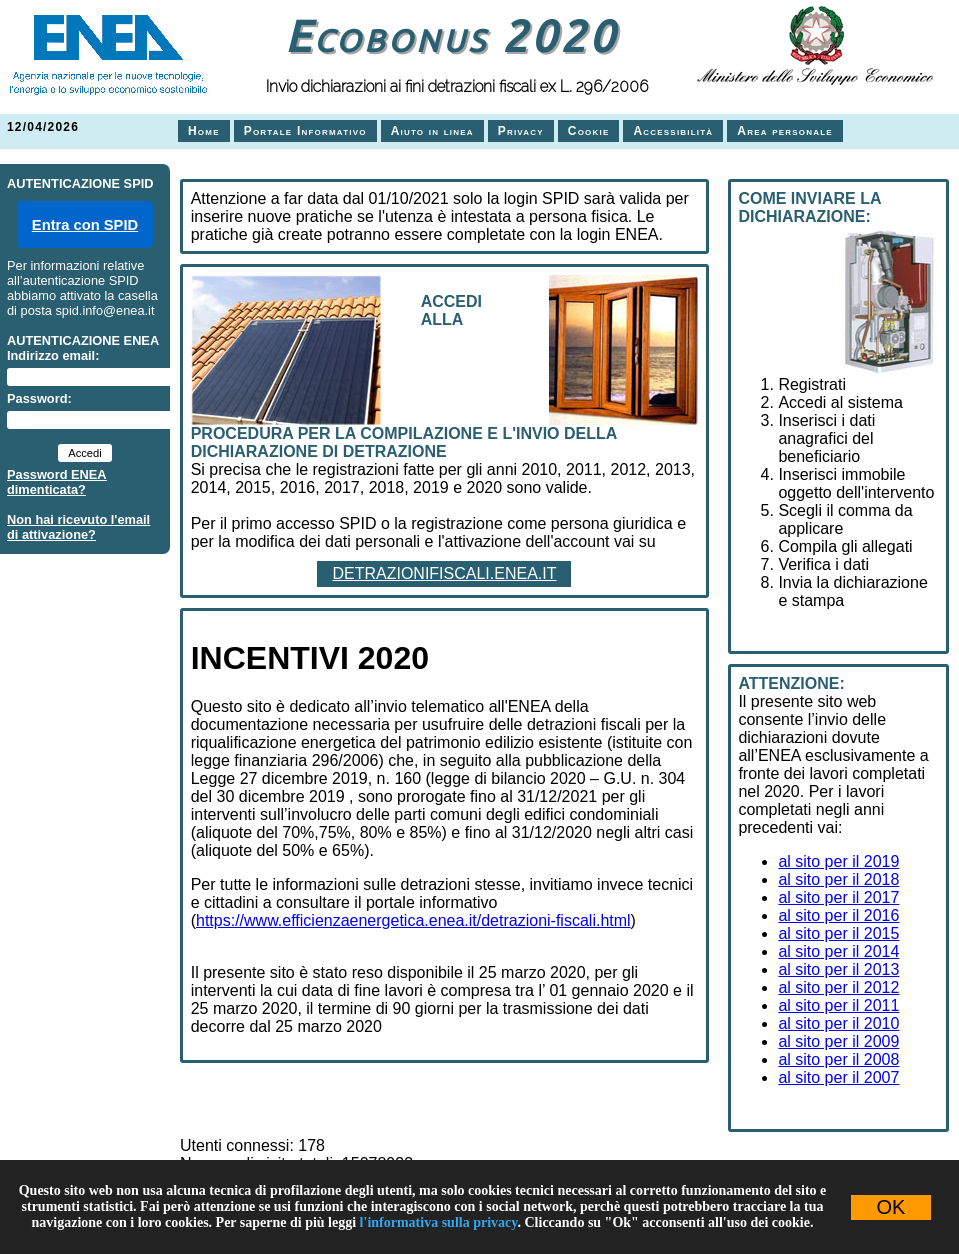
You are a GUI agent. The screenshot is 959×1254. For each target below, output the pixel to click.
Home (204, 131)
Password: (39, 398)
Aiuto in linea (432, 131)
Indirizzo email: (53, 355)
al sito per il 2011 (838, 1005)
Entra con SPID (85, 225)
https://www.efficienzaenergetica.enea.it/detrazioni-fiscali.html (413, 920)
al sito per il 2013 (838, 969)
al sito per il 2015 (838, 933)
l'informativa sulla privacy (439, 1222)
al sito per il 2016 (838, 915)
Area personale (784, 131)
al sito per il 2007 (838, 1077)
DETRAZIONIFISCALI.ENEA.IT (444, 573)
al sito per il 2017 (838, 897)
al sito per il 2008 (838, 1059)
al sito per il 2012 (838, 987)
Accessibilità (673, 131)
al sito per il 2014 (838, 951)
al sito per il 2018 (838, 879)
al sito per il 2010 (838, 1023)
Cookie (589, 131)
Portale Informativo (305, 131)
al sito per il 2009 (838, 1041)
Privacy (521, 131)
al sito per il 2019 (838, 861)
